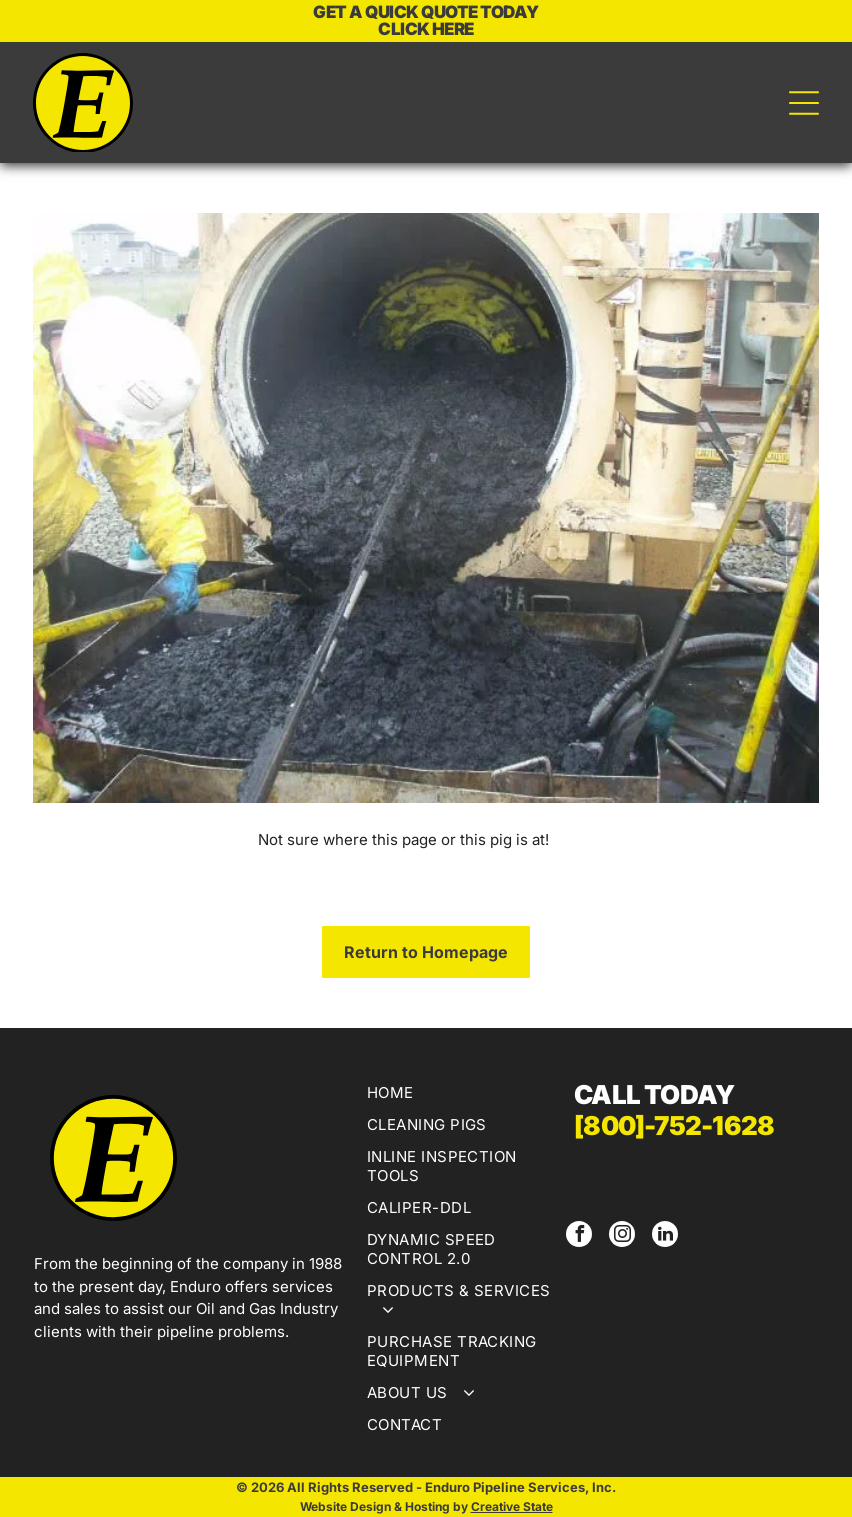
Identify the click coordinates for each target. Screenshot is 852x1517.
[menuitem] (459, 1095)
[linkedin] (665, 1236)
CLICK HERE (426, 29)
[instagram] (622, 1236)
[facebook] (579, 1236)
